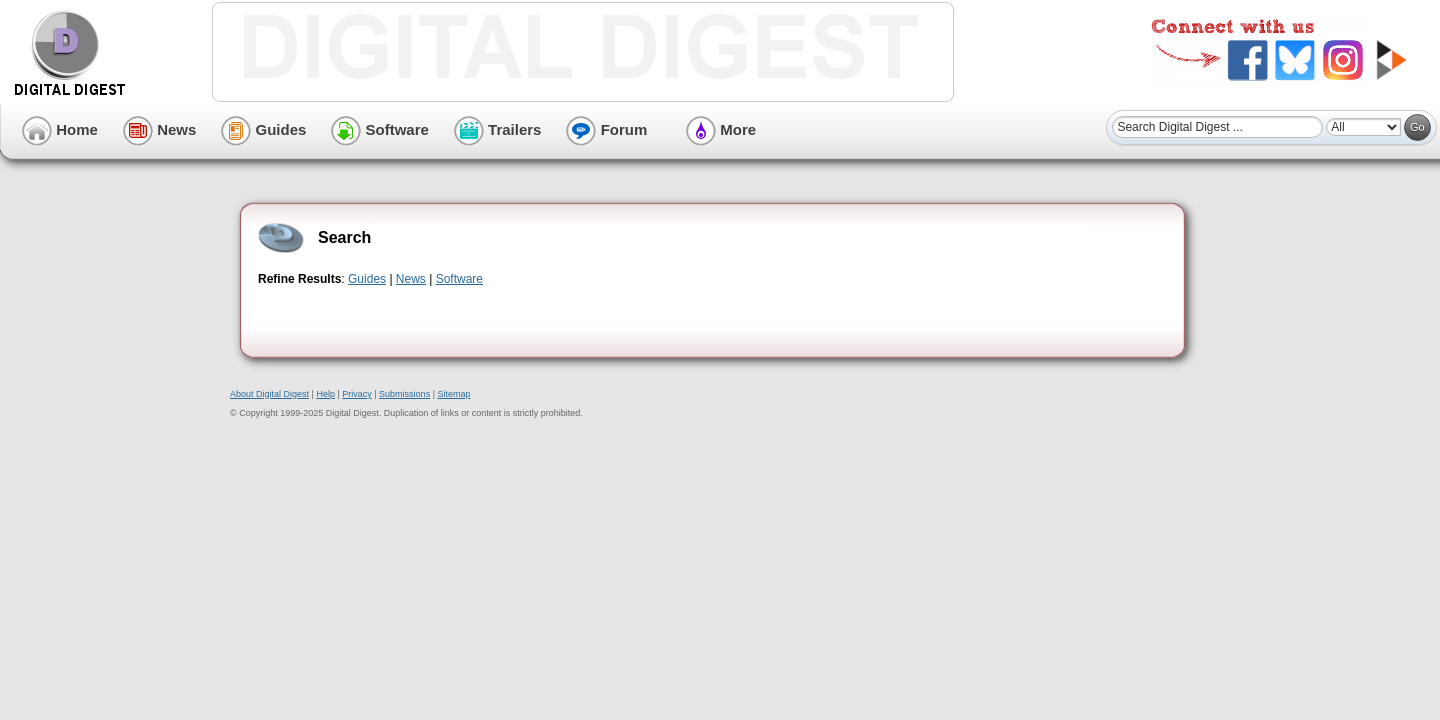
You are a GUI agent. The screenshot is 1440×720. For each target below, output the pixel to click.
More (721, 129)
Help (325, 394)
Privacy (357, 394)
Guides (263, 129)
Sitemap (453, 394)
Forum (606, 129)
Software (380, 129)
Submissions (404, 394)
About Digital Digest (269, 394)
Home (60, 129)
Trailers (498, 129)
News (159, 129)
